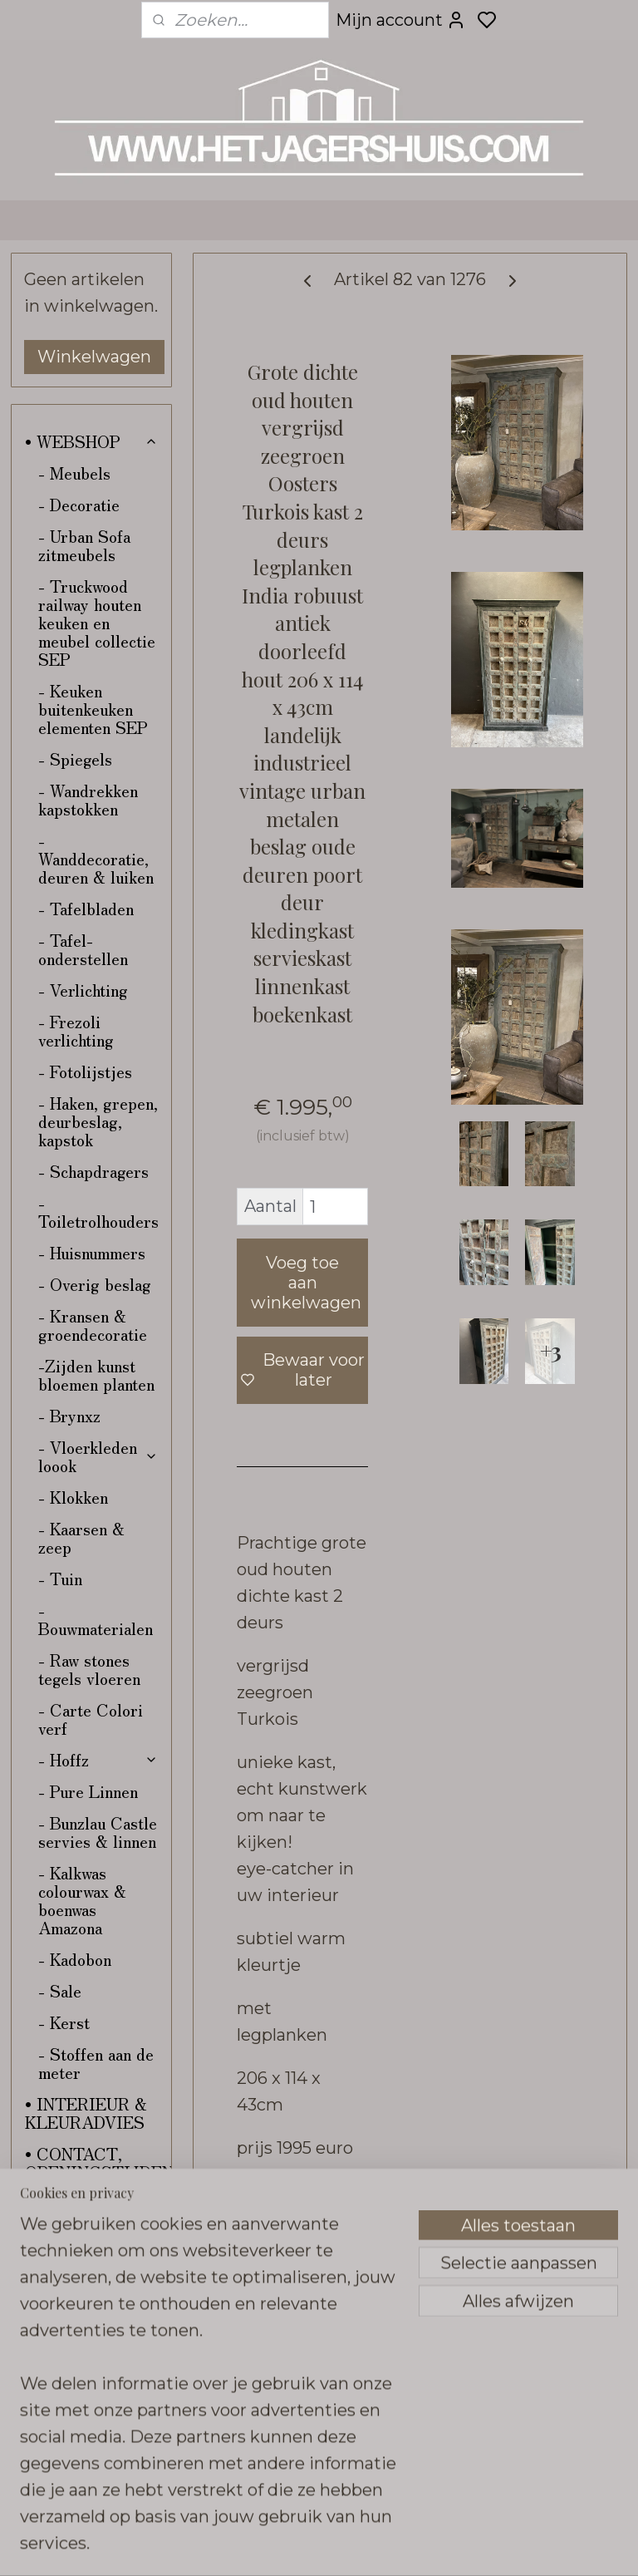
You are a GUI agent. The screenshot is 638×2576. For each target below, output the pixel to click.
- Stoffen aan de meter (96, 2063)
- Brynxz (69, 1415)
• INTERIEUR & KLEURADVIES (86, 2112)
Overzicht (290, 2194)
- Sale (59, 1990)
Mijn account (401, 20)
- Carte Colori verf (90, 1718)
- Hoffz (98, 1759)
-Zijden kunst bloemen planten (96, 1374)
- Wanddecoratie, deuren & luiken (96, 858)
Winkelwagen (94, 357)
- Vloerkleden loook (98, 1456)
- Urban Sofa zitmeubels (84, 545)
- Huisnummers (91, 1252)
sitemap (409, 2545)
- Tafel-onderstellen (83, 949)
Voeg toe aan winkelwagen (306, 1283)
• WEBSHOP (91, 441)
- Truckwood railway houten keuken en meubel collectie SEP (96, 622)
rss (440, 2545)
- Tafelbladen (86, 908)
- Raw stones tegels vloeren (89, 1669)
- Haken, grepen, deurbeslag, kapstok (98, 1121)
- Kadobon (74, 1959)
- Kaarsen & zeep (81, 1537)
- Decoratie (79, 504)
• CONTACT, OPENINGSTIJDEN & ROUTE (98, 2171)
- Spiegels (75, 758)
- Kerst (64, 2022)
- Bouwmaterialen (95, 1619)
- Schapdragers (93, 1171)
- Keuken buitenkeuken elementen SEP (93, 708)
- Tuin (60, 1578)
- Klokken (73, 1497)
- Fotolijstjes (85, 1071)
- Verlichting (83, 990)
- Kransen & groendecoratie (92, 1324)
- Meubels (74, 473)
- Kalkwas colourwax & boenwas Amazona (82, 1899)
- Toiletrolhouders (98, 1211)
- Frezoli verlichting (76, 1030)
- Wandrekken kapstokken (88, 799)
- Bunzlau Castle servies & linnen (97, 1831)
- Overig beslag (94, 1284)
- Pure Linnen (88, 1791)
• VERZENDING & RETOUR (85, 2230)
